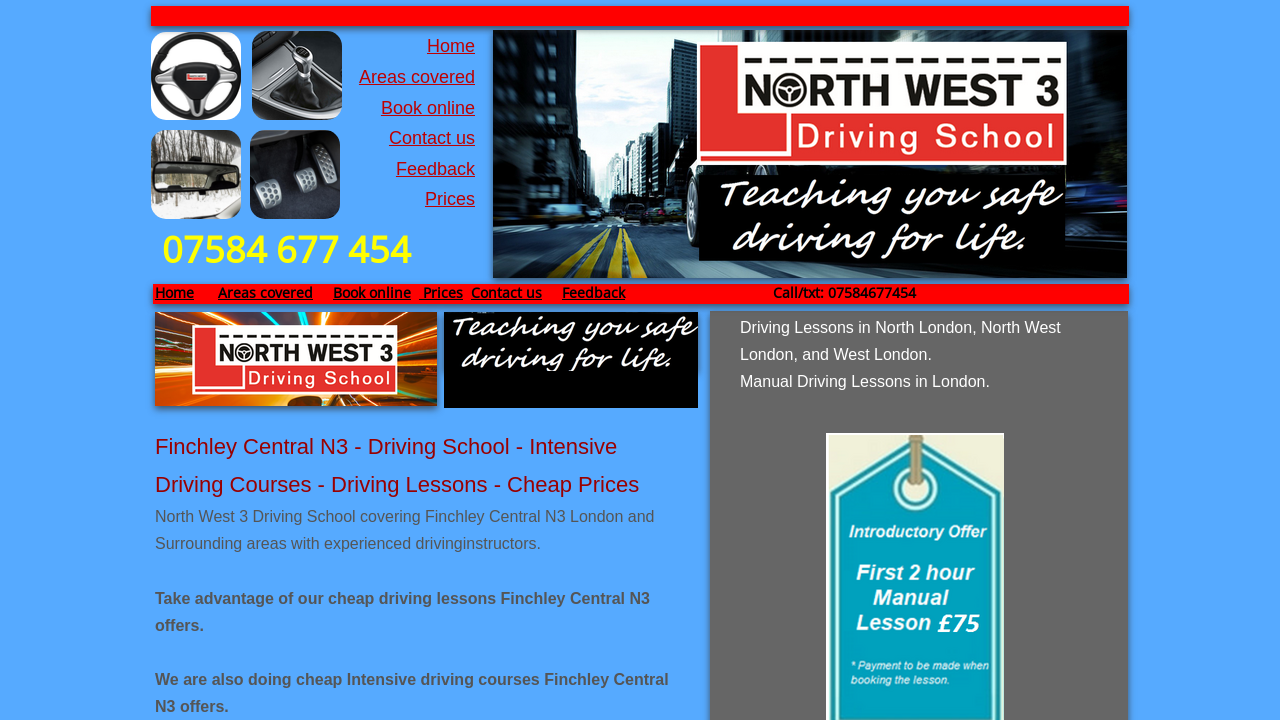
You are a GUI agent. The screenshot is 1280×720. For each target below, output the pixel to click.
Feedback (435, 169)
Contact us (432, 138)
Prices (450, 199)
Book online (428, 108)
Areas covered (417, 77)
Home (451, 46)
